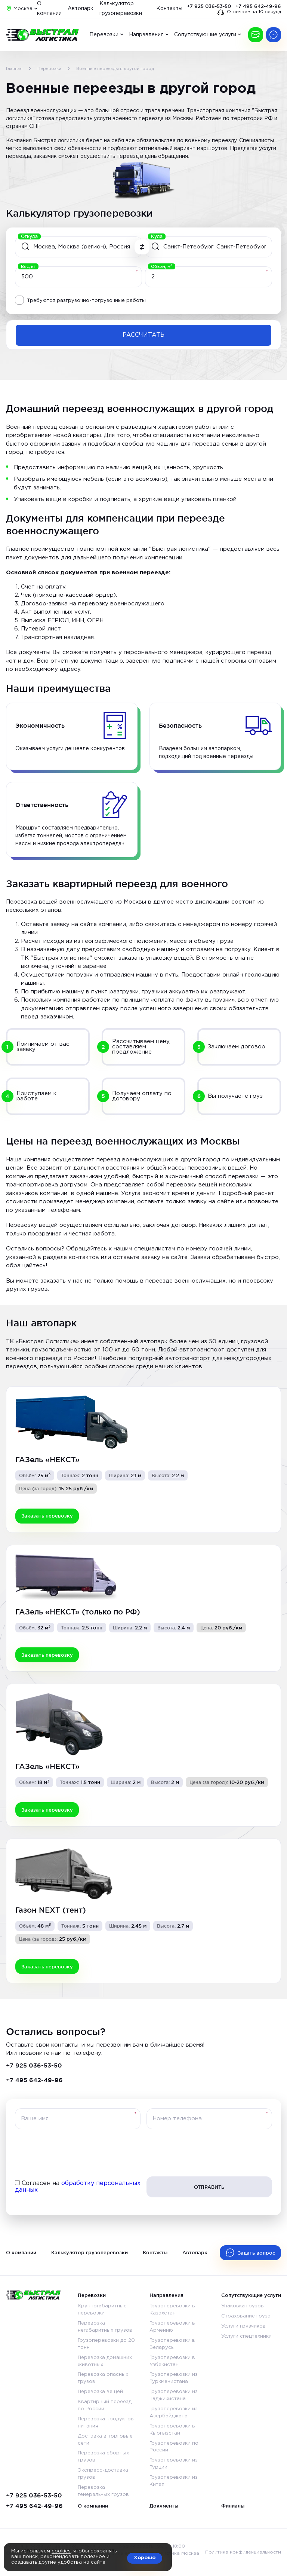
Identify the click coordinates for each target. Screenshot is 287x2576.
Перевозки (103, 35)
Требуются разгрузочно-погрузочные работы (86, 301)
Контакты (169, 8)
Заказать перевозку (255, 34)
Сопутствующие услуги (205, 35)
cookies (61, 2551)
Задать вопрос (256, 2252)
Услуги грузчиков (243, 2326)
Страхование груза (246, 2316)
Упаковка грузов (242, 2306)
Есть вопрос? (273, 34)
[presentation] (143, 2152)
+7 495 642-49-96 (258, 6)
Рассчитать (143, 335)
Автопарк (80, 8)
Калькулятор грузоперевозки (89, 2252)
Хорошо (144, 2558)
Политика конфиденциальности (243, 2552)
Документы (163, 2505)
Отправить (209, 2187)
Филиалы (232, 2505)
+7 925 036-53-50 (209, 6)
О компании (21, 2252)
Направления (146, 35)
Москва (23, 9)
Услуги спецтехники (246, 2336)
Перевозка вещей (100, 2392)
